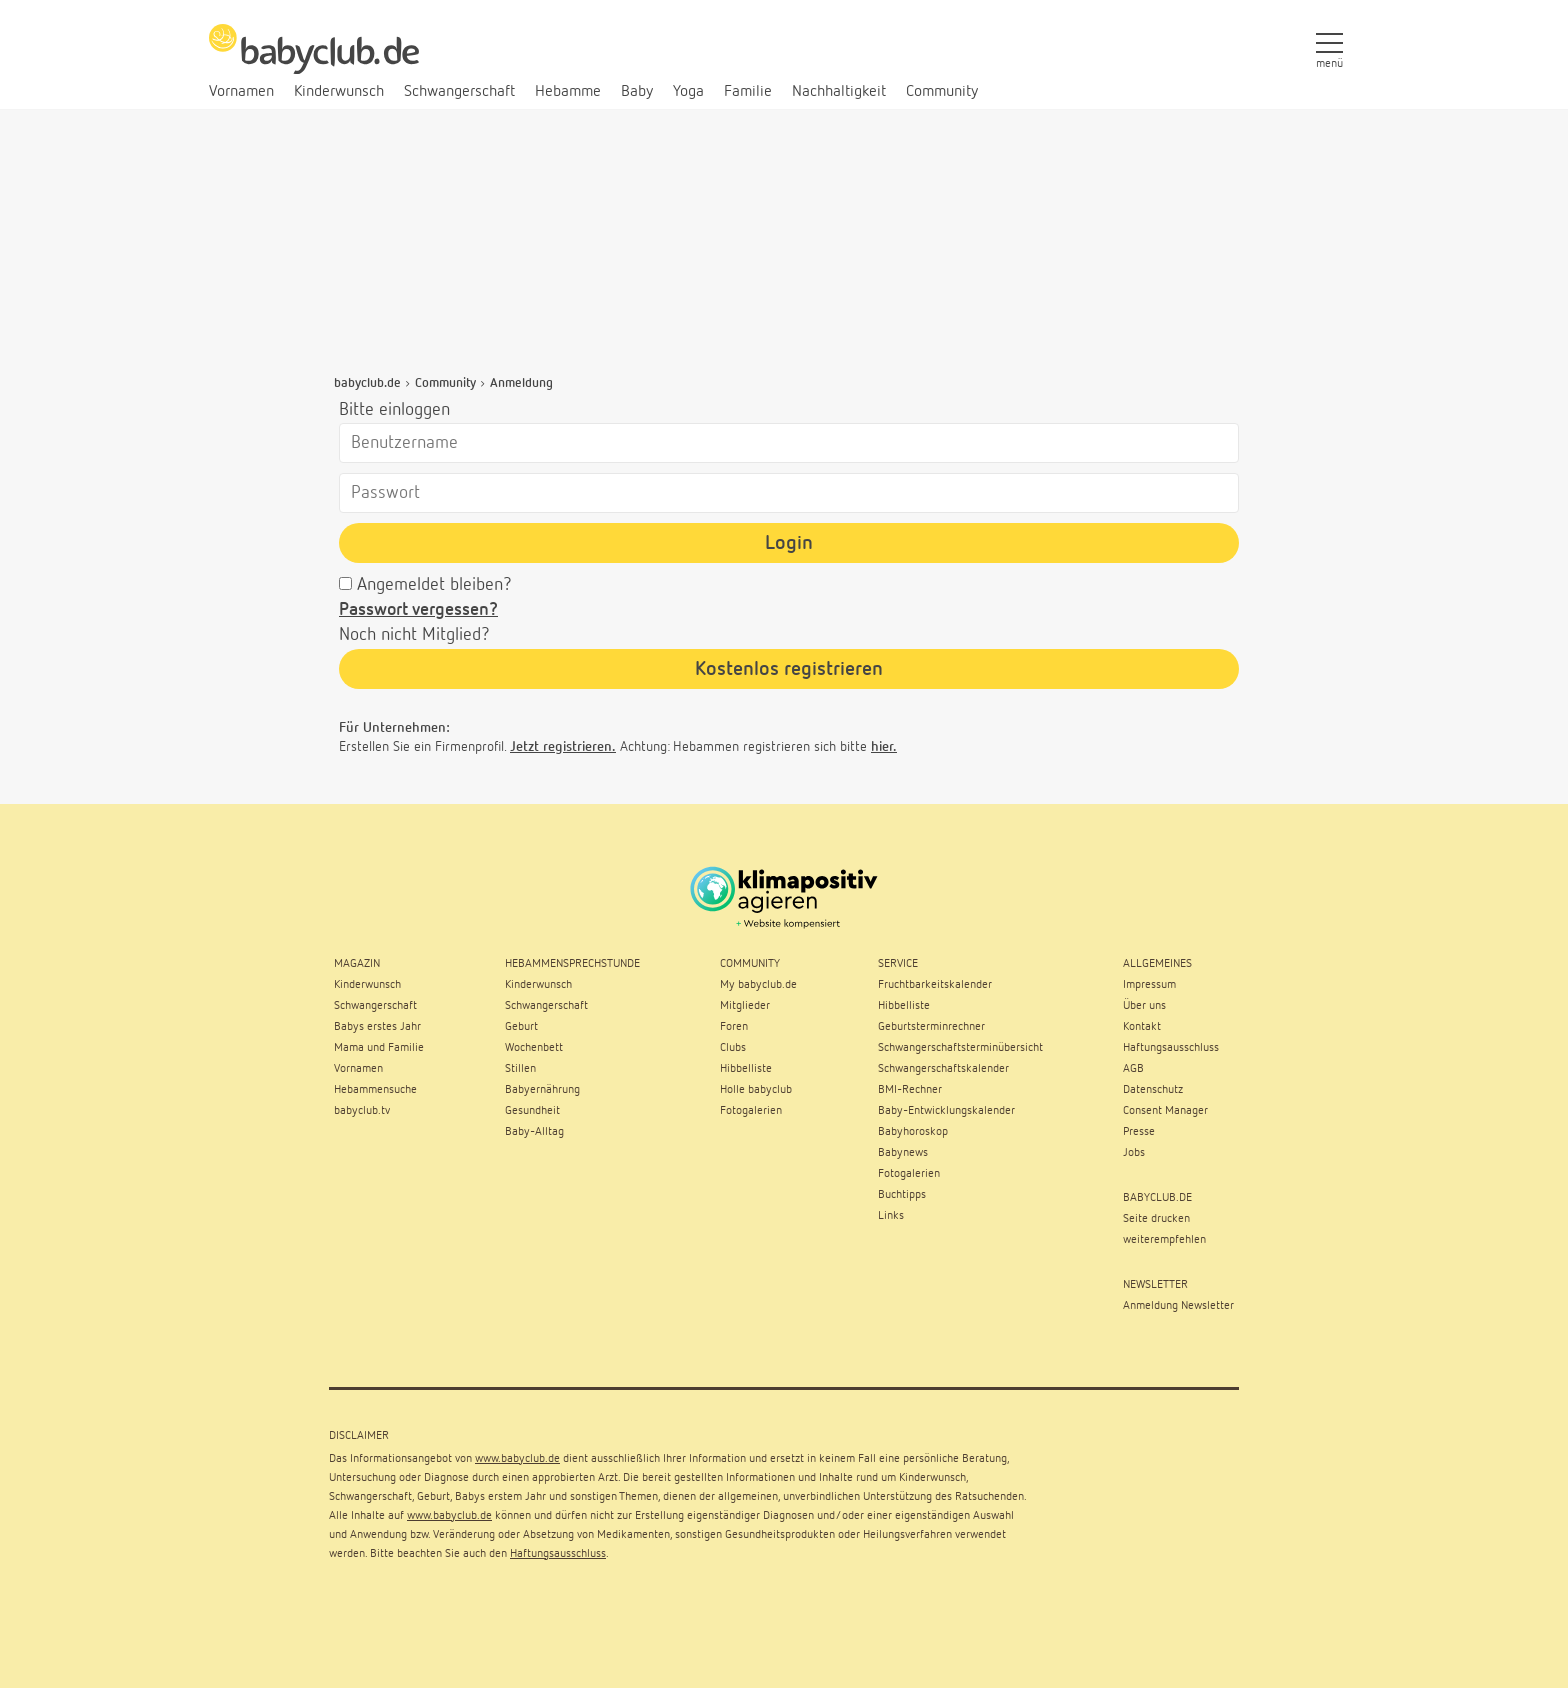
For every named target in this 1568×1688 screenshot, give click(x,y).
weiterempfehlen (1164, 1240)
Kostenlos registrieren (789, 669)
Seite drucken (1156, 1219)
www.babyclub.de (517, 1459)
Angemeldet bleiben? (434, 585)
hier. (884, 747)
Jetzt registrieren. (563, 747)
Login (789, 543)
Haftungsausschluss (558, 1554)
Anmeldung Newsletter (1178, 1306)
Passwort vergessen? (418, 610)
